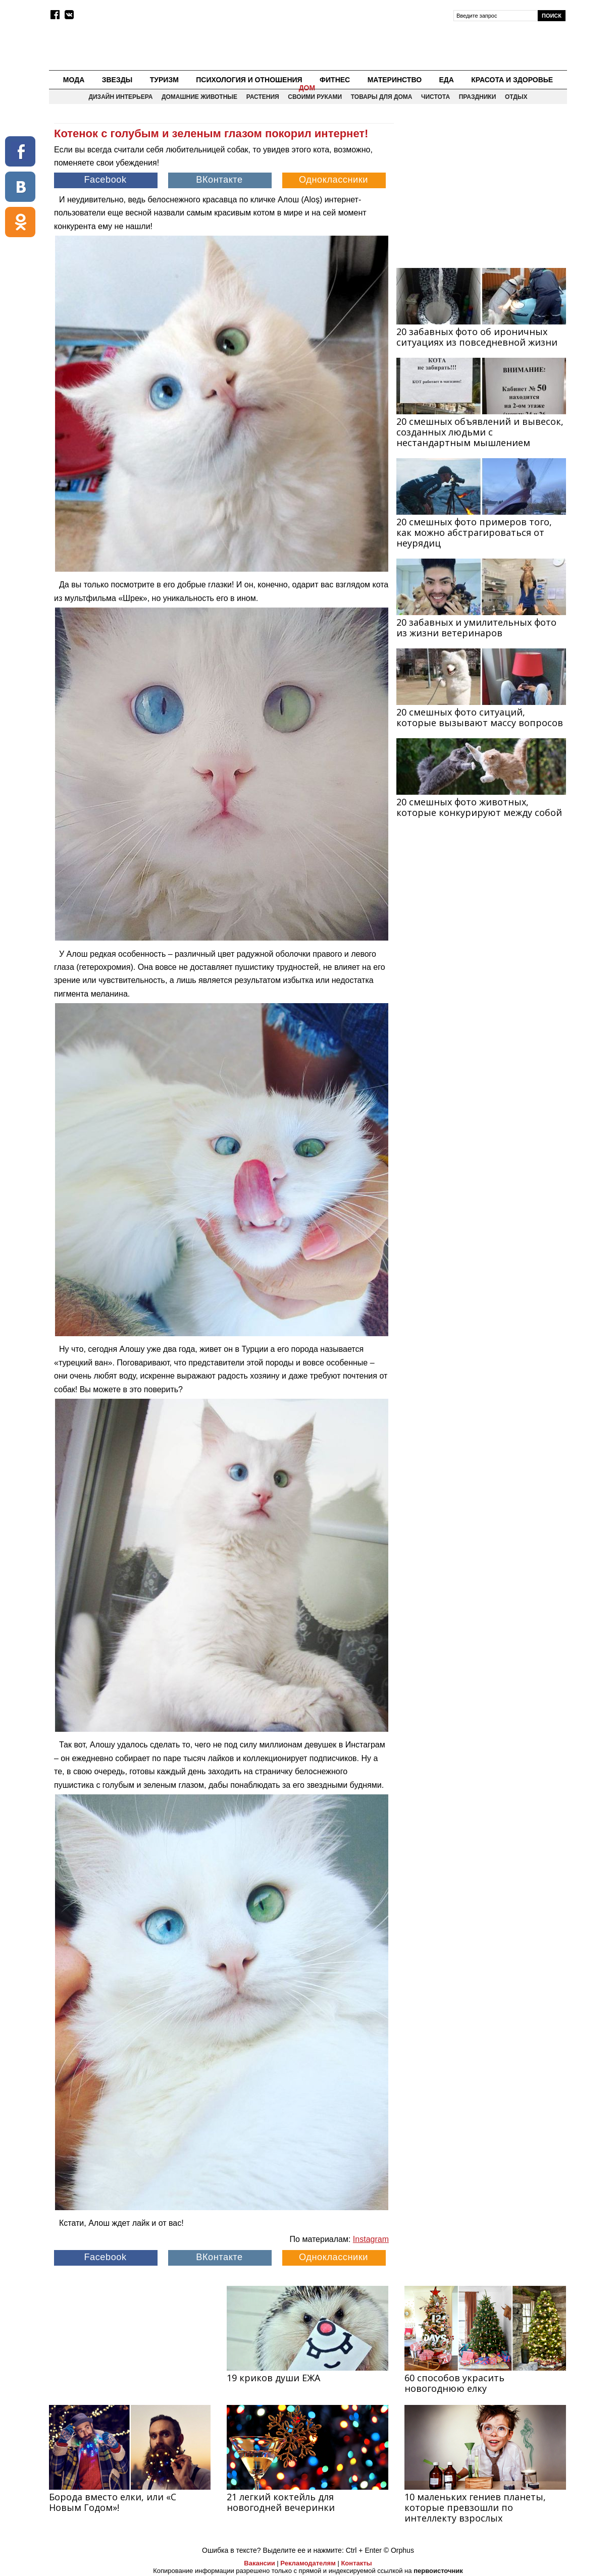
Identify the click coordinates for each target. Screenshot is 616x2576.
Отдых (516, 96)
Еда (446, 80)
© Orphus (399, 2550)
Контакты (356, 2563)
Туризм (164, 80)
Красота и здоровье (512, 80)
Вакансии (259, 2563)
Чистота (435, 96)
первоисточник (438, 2570)
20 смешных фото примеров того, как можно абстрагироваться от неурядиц (474, 532)
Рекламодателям (307, 2563)
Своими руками (315, 96)
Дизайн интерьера (120, 96)
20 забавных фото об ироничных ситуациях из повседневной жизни (476, 336)
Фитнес (335, 80)
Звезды (117, 80)
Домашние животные (199, 96)
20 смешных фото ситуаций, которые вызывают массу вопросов (479, 717)
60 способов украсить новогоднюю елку (454, 2383)
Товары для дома (382, 96)
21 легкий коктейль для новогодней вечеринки (281, 2502)
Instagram (371, 2239)
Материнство (395, 80)
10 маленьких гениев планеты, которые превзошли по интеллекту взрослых (475, 2507)
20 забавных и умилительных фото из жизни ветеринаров (476, 627)
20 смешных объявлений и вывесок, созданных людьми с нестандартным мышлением (479, 432)
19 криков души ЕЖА (273, 2378)
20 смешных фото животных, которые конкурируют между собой (479, 807)
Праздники (477, 96)
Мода (73, 80)
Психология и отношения (249, 80)
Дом (307, 88)
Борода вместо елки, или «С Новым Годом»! (112, 2502)
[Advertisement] (481, 187)
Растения (262, 96)
